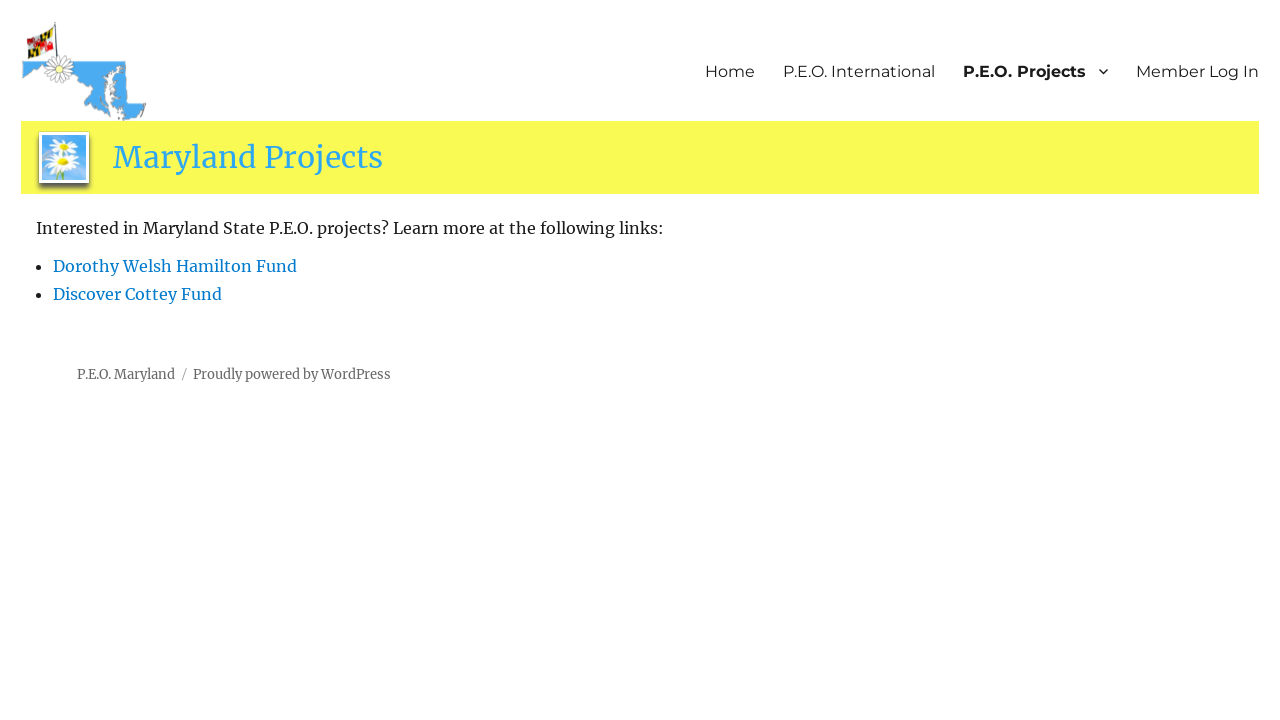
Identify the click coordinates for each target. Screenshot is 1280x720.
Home (730, 71)
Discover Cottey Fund (137, 294)
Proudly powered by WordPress (292, 374)
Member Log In (1197, 71)
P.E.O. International (859, 71)
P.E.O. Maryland (126, 374)
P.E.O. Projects (1024, 71)
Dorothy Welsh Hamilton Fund (175, 266)
